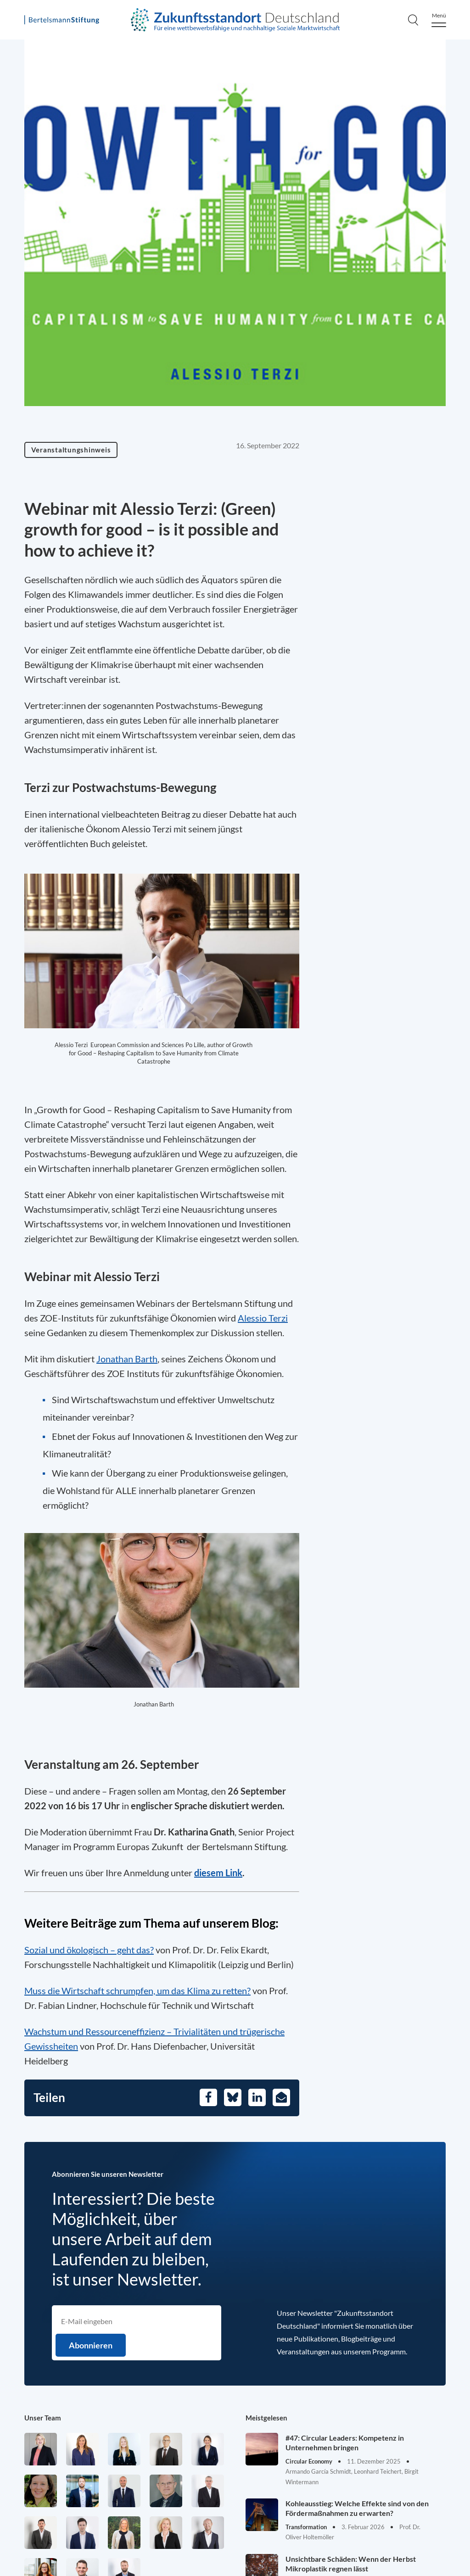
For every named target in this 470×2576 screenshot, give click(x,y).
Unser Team (42, 2418)
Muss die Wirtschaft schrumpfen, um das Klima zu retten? (137, 1990)
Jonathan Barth (126, 1358)
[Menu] (438, 20)
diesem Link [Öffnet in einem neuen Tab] (218, 1872)
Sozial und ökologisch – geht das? (89, 1949)
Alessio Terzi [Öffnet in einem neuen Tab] (263, 1317)
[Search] (413, 20)
